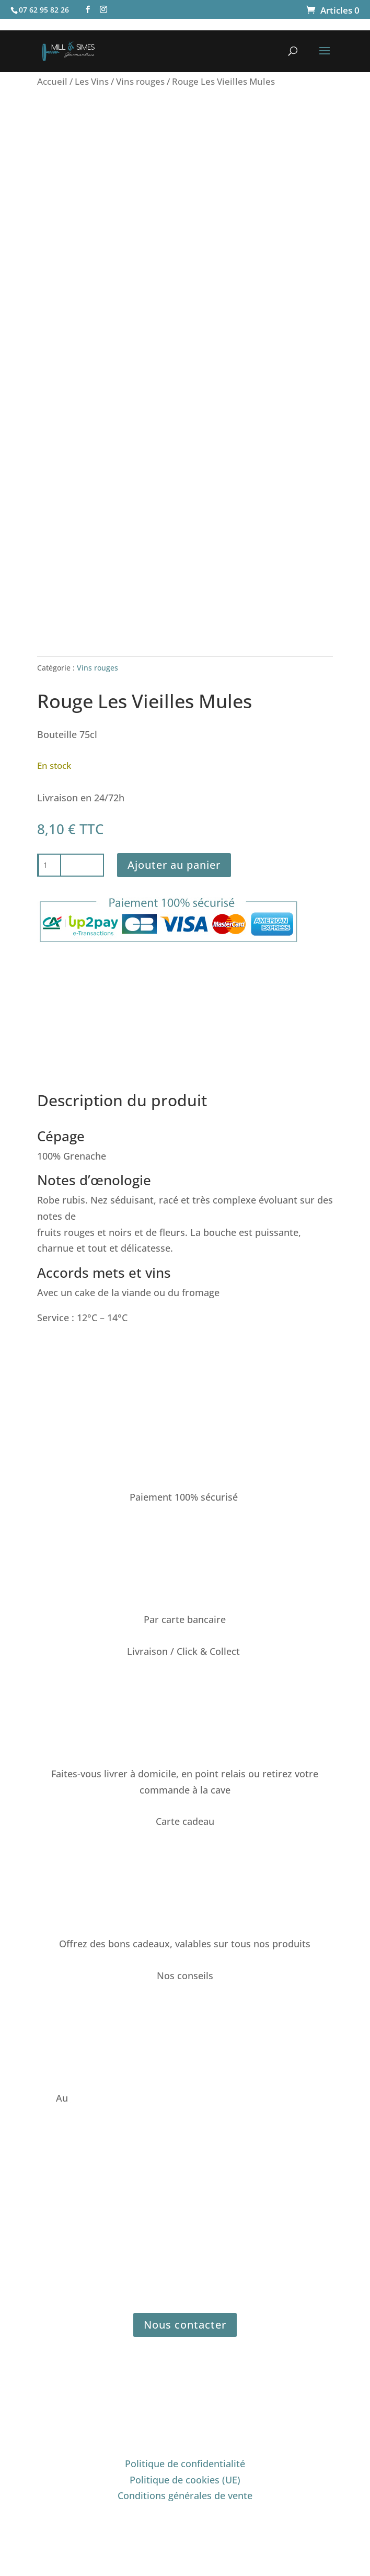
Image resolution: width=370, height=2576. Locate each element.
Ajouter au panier (174, 865)
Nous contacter (185, 2325)
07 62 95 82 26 (102, 2098)
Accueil (52, 81)
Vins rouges (140, 81)
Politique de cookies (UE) (185, 2479)
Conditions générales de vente (185, 2495)
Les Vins (92, 81)
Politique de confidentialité (185, 2463)
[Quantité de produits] (49, 865)
